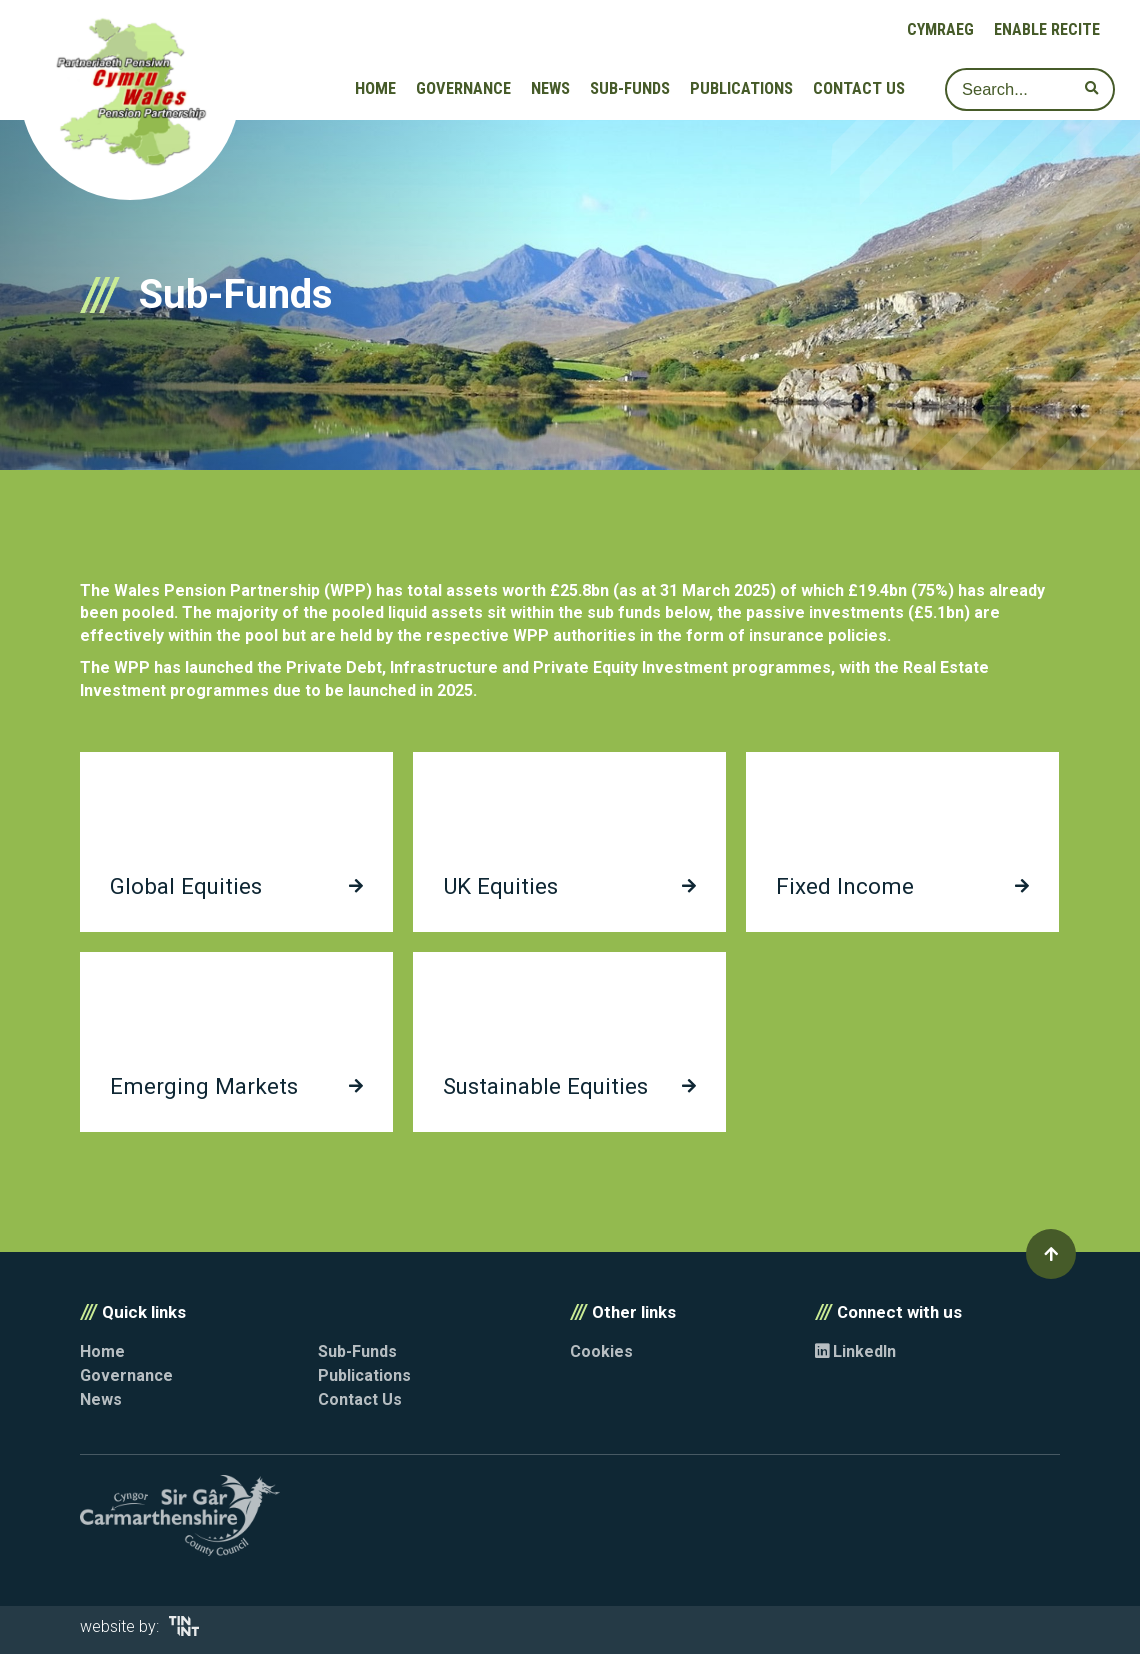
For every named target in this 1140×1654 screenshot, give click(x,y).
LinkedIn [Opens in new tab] (855, 1351)
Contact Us (859, 88)
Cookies (601, 1351)
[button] (1051, 1254)
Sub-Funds (630, 88)
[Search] (1030, 89)
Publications (741, 88)
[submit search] (1091, 89)
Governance (463, 88)
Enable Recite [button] (1047, 29)
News (550, 88)
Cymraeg (940, 29)
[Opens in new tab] (184, 1630)
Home (375, 88)
